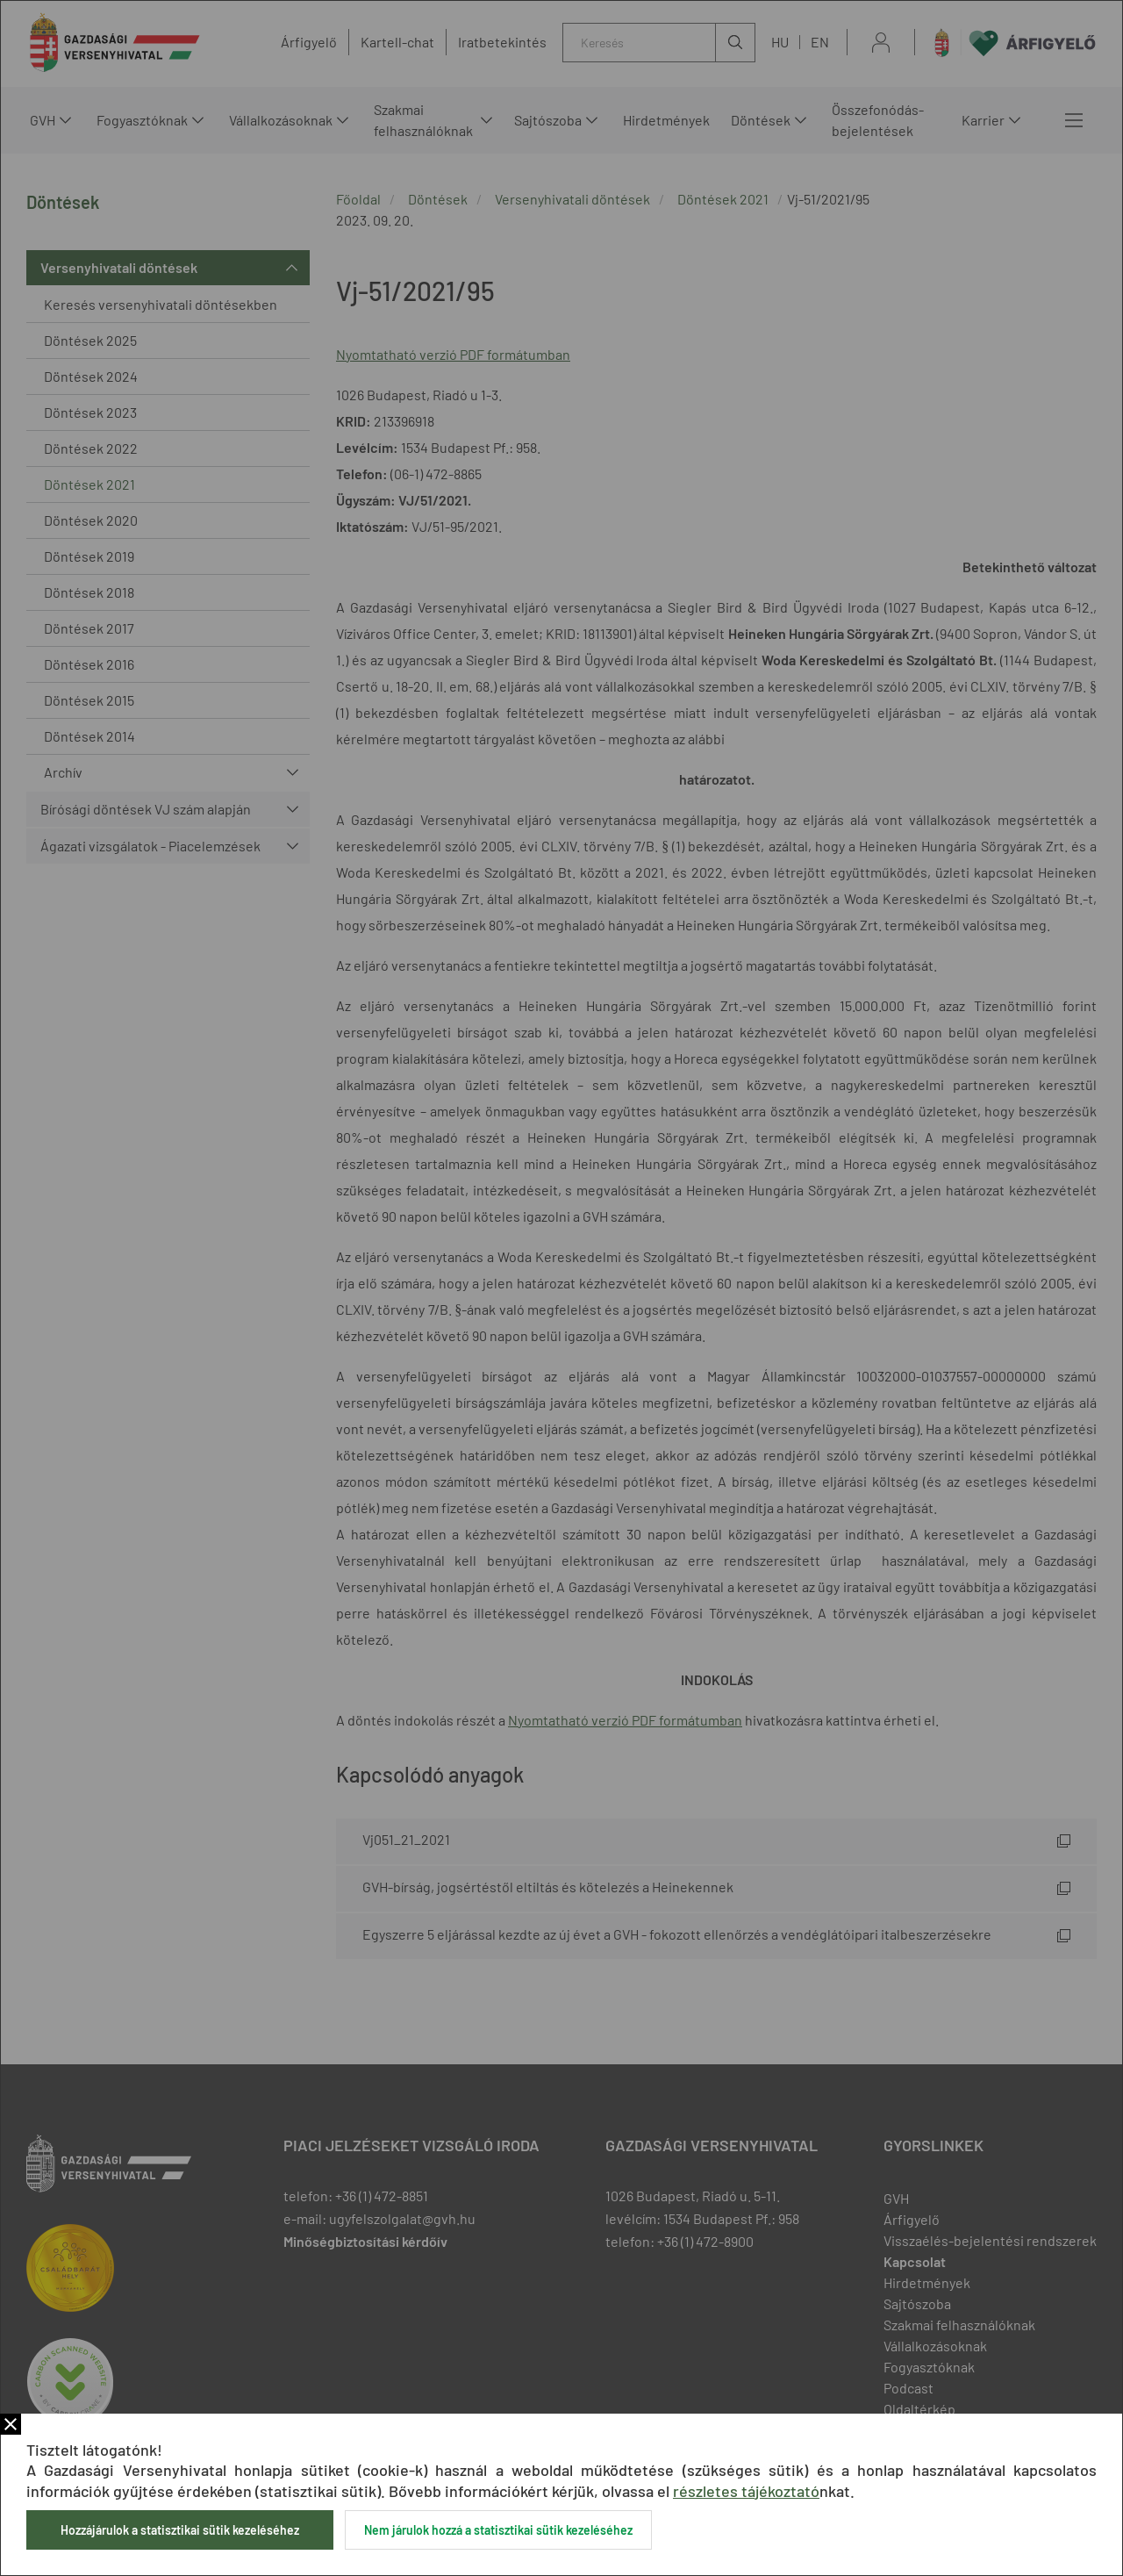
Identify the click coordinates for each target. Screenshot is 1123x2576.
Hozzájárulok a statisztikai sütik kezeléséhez (180, 2529)
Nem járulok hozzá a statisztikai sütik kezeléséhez (498, 2529)
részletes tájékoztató (746, 2491)
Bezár (10, 2424)
